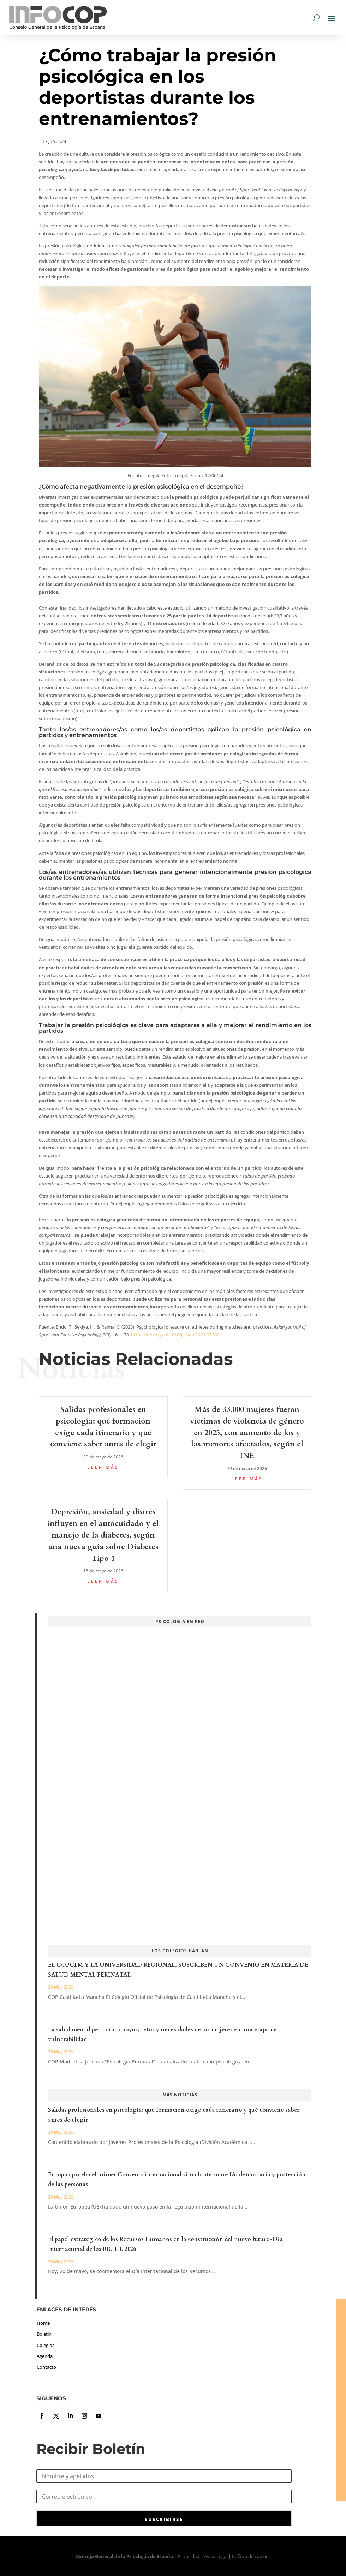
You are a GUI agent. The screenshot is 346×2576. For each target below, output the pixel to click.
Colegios (45, 2345)
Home (43, 2323)
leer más (103, 1467)
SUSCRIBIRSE (164, 2519)
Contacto (46, 2367)
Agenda (45, 2356)
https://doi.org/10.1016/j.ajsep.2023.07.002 (175, 1334)
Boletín (44, 2334)
